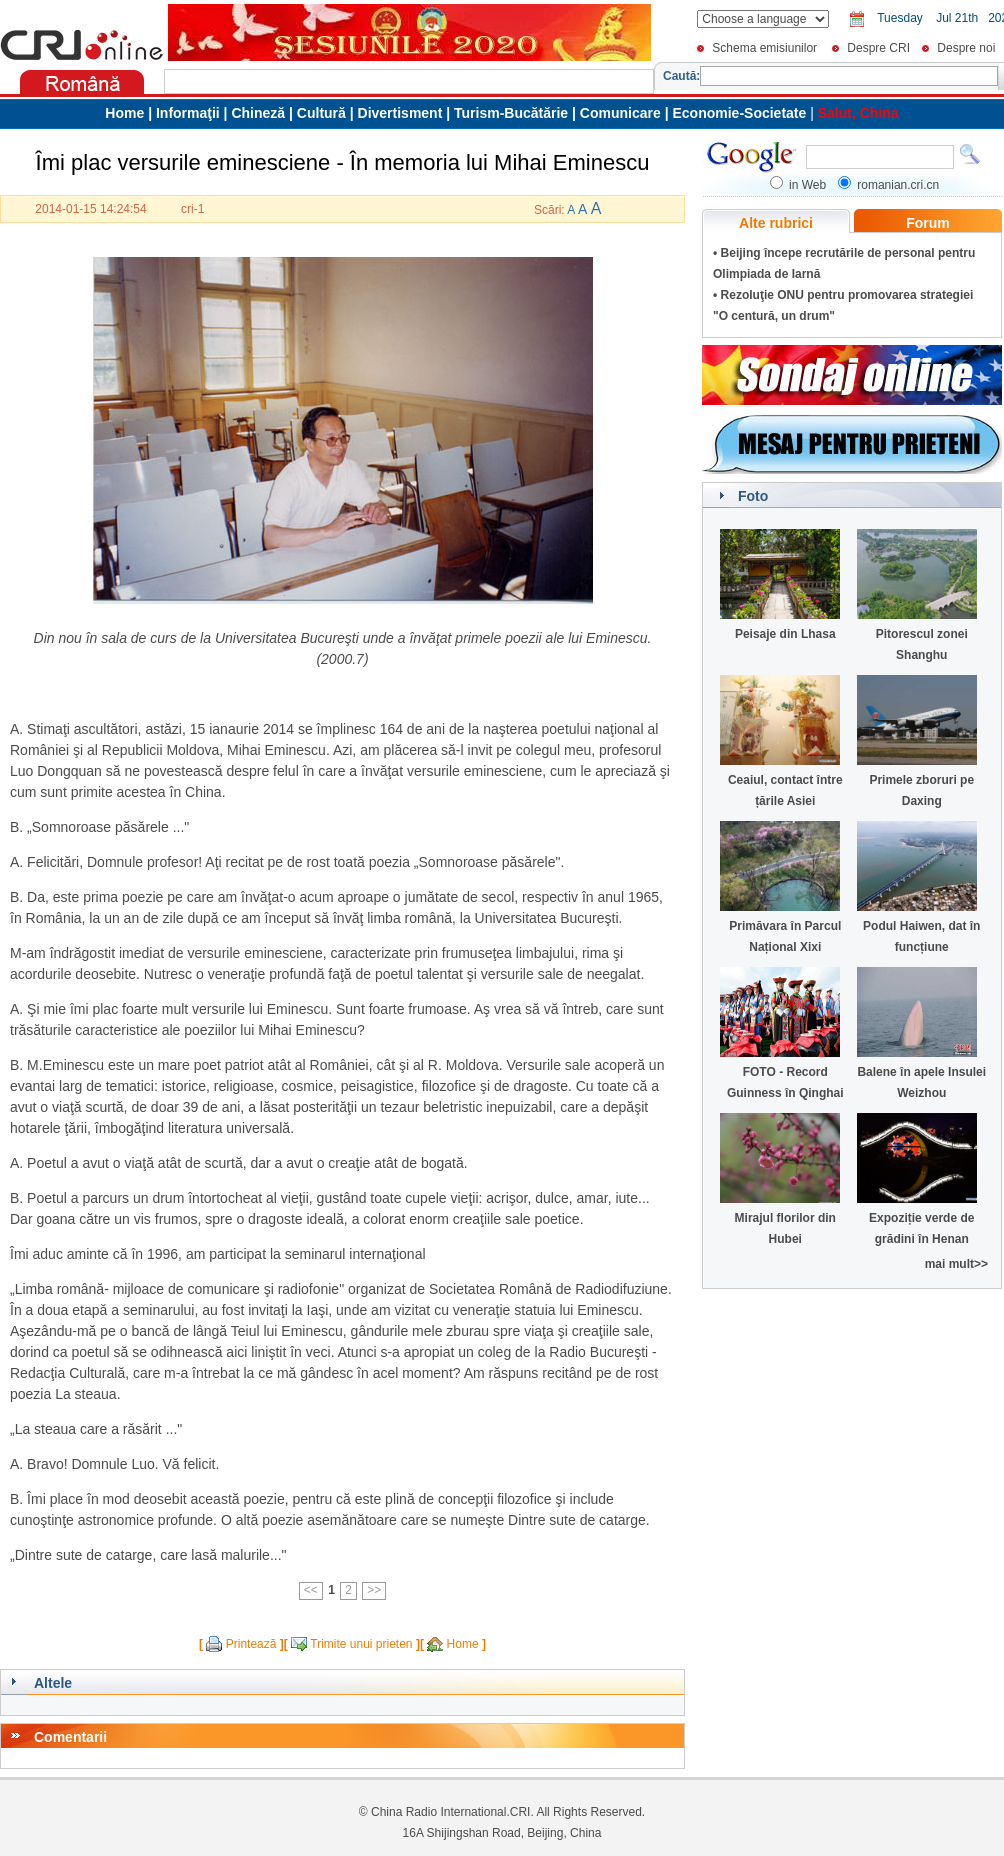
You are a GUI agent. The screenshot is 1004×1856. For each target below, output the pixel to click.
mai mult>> (956, 1264)
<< (311, 1590)
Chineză (258, 113)
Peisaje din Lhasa (785, 634)
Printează (251, 1644)
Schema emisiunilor (764, 48)
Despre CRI (878, 48)
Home (463, 1644)
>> (374, 1590)
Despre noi (966, 48)
